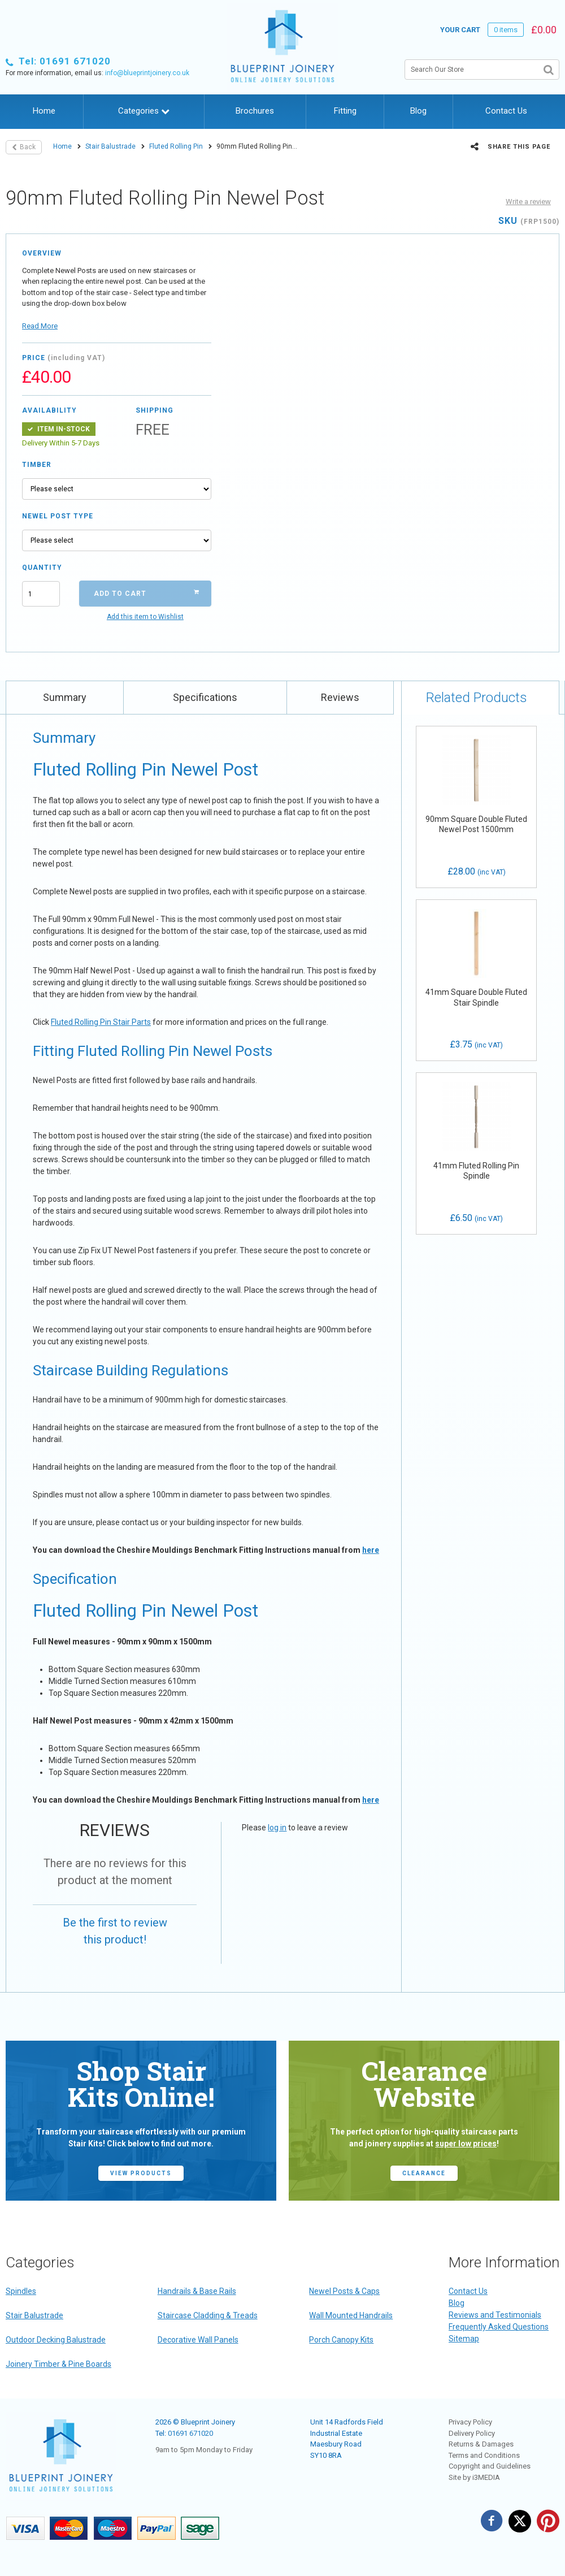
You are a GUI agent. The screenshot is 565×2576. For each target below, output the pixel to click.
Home (44, 111)
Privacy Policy (470, 2422)
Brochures (255, 111)
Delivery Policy (472, 2433)
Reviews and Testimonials (495, 2314)
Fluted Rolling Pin (176, 146)
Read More (40, 326)
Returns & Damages (481, 2444)
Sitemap (464, 2338)
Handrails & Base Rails (197, 2291)
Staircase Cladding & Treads (208, 2315)
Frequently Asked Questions (499, 2326)
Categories (143, 111)
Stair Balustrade (110, 146)
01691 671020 (190, 2433)
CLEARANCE (424, 2173)
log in (277, 1827)
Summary (64, 697)
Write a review (528, 201)
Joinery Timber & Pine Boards (58, 2364)
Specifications (205, 697)
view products (141, 2173)
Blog (418, 111)
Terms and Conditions (484, 2455)
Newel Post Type (57, 516)
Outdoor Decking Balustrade (56, 2339)
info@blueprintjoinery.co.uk (147, 73)
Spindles (21, 2291)
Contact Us (506, 111)
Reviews (340, 697)
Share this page (510, 146)
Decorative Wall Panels (198, 2339)
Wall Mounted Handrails (351, 2315)
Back (24, 147)
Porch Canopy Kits (341, 2339)
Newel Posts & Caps (344, 2291)
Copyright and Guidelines (490, 2466)
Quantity (41, 568)
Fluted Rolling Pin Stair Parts (101, 1022)
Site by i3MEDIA (474, 2477)
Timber (36, 465)
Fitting (345, 111)
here (370, 1550)
